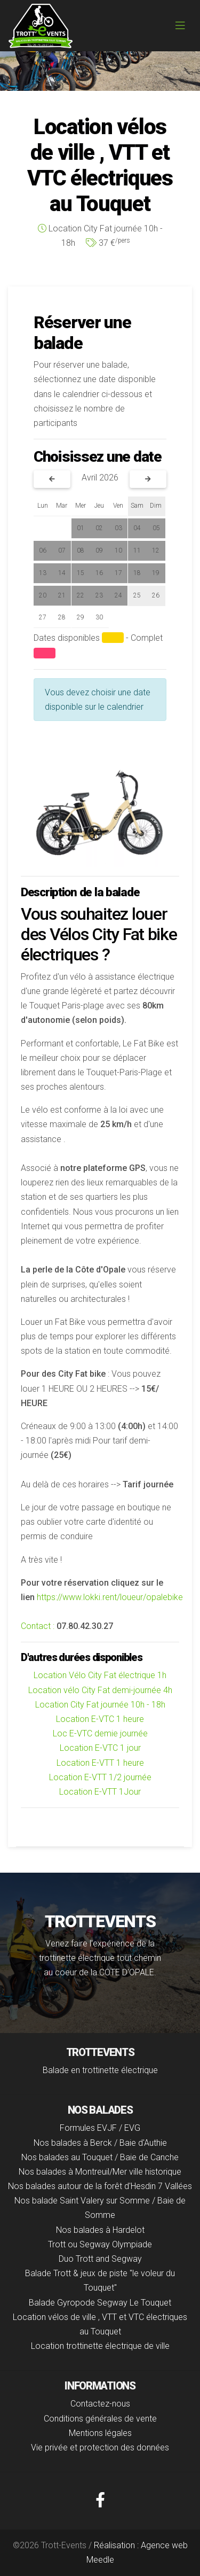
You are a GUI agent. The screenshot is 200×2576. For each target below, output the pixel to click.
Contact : (37, 1626)
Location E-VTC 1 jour (100, 1748)
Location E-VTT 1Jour (100, 1792)
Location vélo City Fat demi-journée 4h (100, 1690)
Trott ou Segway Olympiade (100, 2244)
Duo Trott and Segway (100, 2259)
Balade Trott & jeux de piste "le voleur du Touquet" (100, 2280)
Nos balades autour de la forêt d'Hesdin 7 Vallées (100, 2186)
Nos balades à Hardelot (100, 2230)
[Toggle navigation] (180, 25)
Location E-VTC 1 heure (100, 1719)
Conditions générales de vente (100, 2419)
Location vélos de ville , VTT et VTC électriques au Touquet (100, 2324)
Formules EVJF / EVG (100, 2128)
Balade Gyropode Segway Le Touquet (100, 2303)
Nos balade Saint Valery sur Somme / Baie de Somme (100, 2207)
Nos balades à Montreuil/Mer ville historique (100, 2172)
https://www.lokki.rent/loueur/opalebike (110, 1597)
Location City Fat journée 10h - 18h (100, 1705)
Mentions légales (100, 2433)
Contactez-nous (100, 2404)
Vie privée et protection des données (100, 2447)
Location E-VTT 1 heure (100, 1763)
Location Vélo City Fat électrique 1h (100, 1675)
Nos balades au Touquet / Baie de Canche (100, 2157)
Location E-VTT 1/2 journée (100, 1777)
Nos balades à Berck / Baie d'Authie (100, 2143)
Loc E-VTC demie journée (100, 1733)
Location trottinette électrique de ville (100, 2346)
